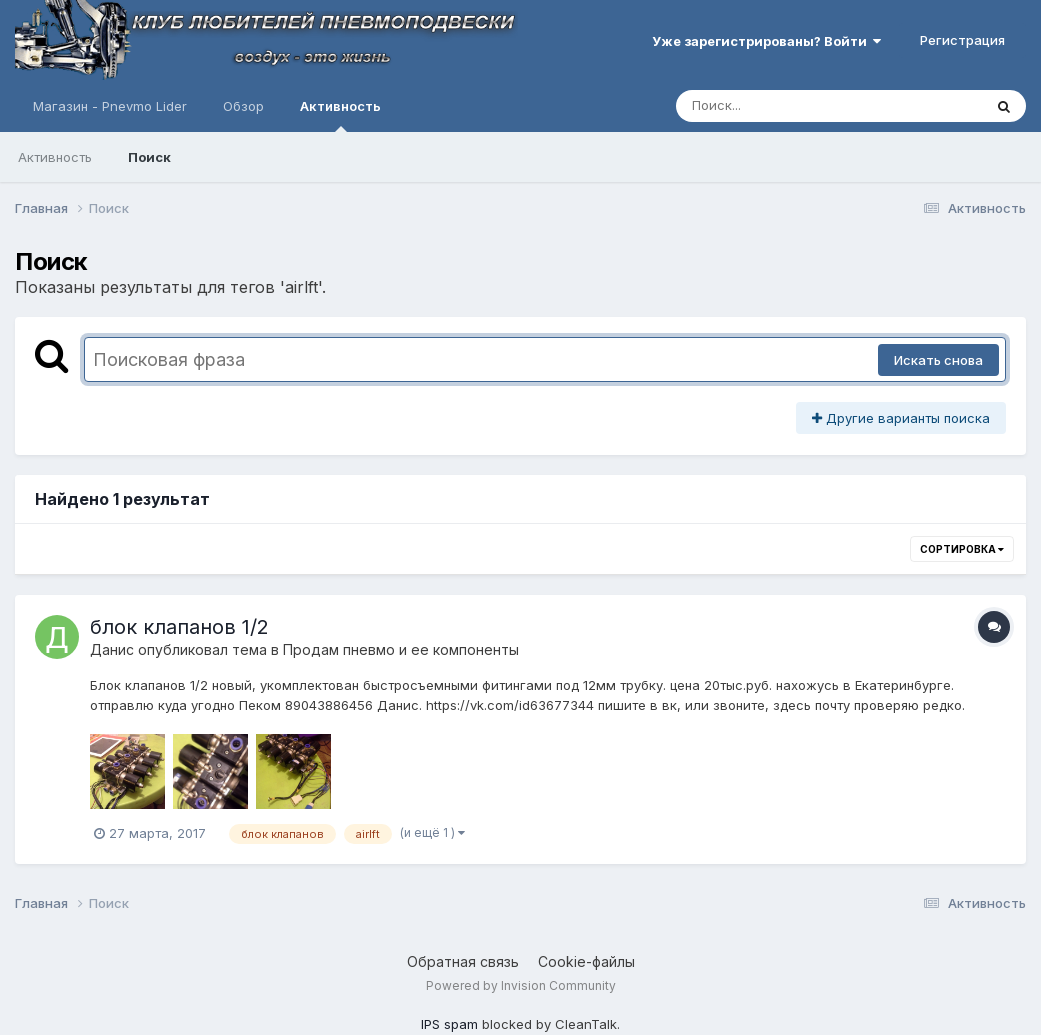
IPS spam (449, 1024)
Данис (112, 649)
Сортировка (962, 549)
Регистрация (962, 40)
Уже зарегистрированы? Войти (766, 41)
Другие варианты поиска (901, 418)
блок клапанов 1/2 (179, 627)
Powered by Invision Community (521, 985)
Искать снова (938, 360)
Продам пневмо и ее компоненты (401, 649)
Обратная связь (463, 961)
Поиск (149, 157)
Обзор (243, 106)
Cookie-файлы (586, 961)
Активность (340, 115)
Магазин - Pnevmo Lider (110, 106)
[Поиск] (791, 106)
